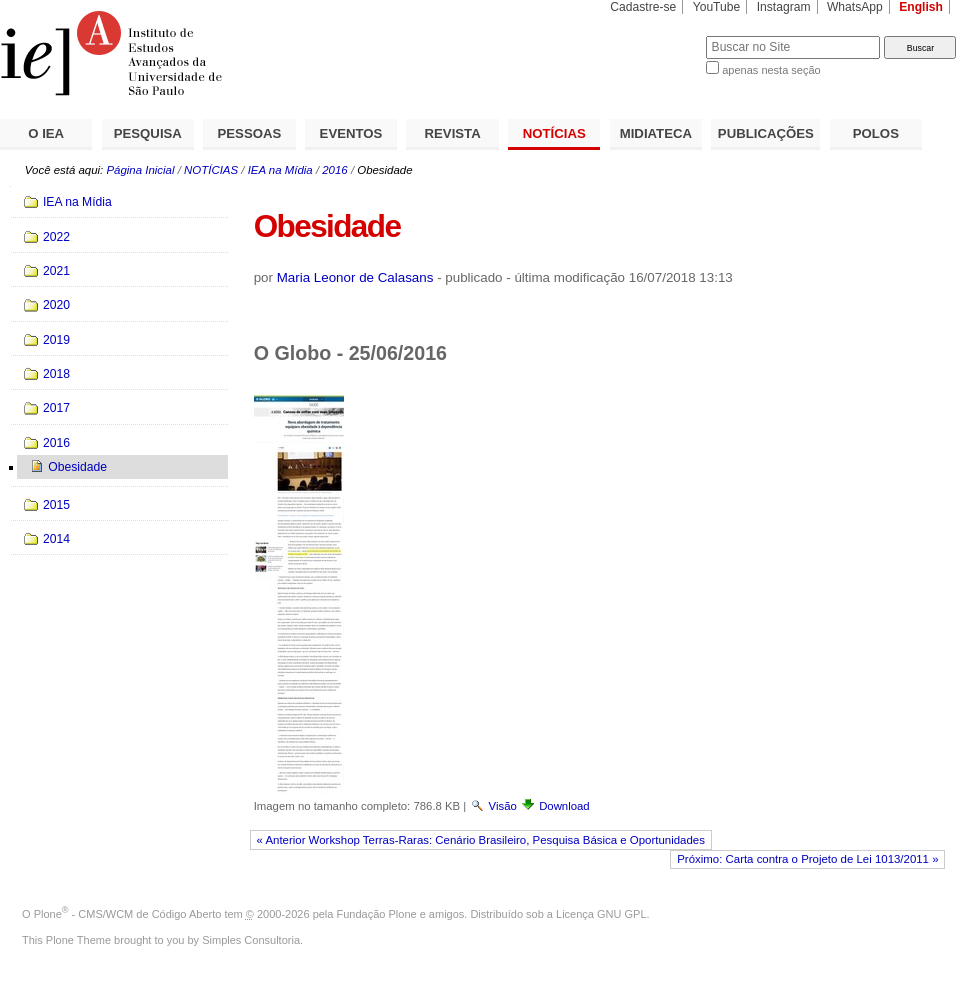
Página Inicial (140, 170)
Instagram (784, 7)
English (921, 7)
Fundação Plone (377, 914)
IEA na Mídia (280, 170)
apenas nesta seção (771, 70)
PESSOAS (250, 133)
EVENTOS (351, 133)
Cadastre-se (643, 7)
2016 (334, 170)
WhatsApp (855, 7)
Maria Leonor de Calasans (355, 277)
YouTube (717, 7)
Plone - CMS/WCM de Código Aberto (128, 914)
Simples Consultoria (251, 940)
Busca (657, 35)
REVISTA (453, 133)
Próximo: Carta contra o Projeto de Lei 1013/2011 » (807, 859)
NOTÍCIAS (554, 133)
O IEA (46, 133)
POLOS (876, 133)
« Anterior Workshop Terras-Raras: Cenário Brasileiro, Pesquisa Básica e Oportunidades (480, 840)
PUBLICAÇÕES (766, 133)
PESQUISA (148, 133)
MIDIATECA (656, 133)
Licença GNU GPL (601, 914)
